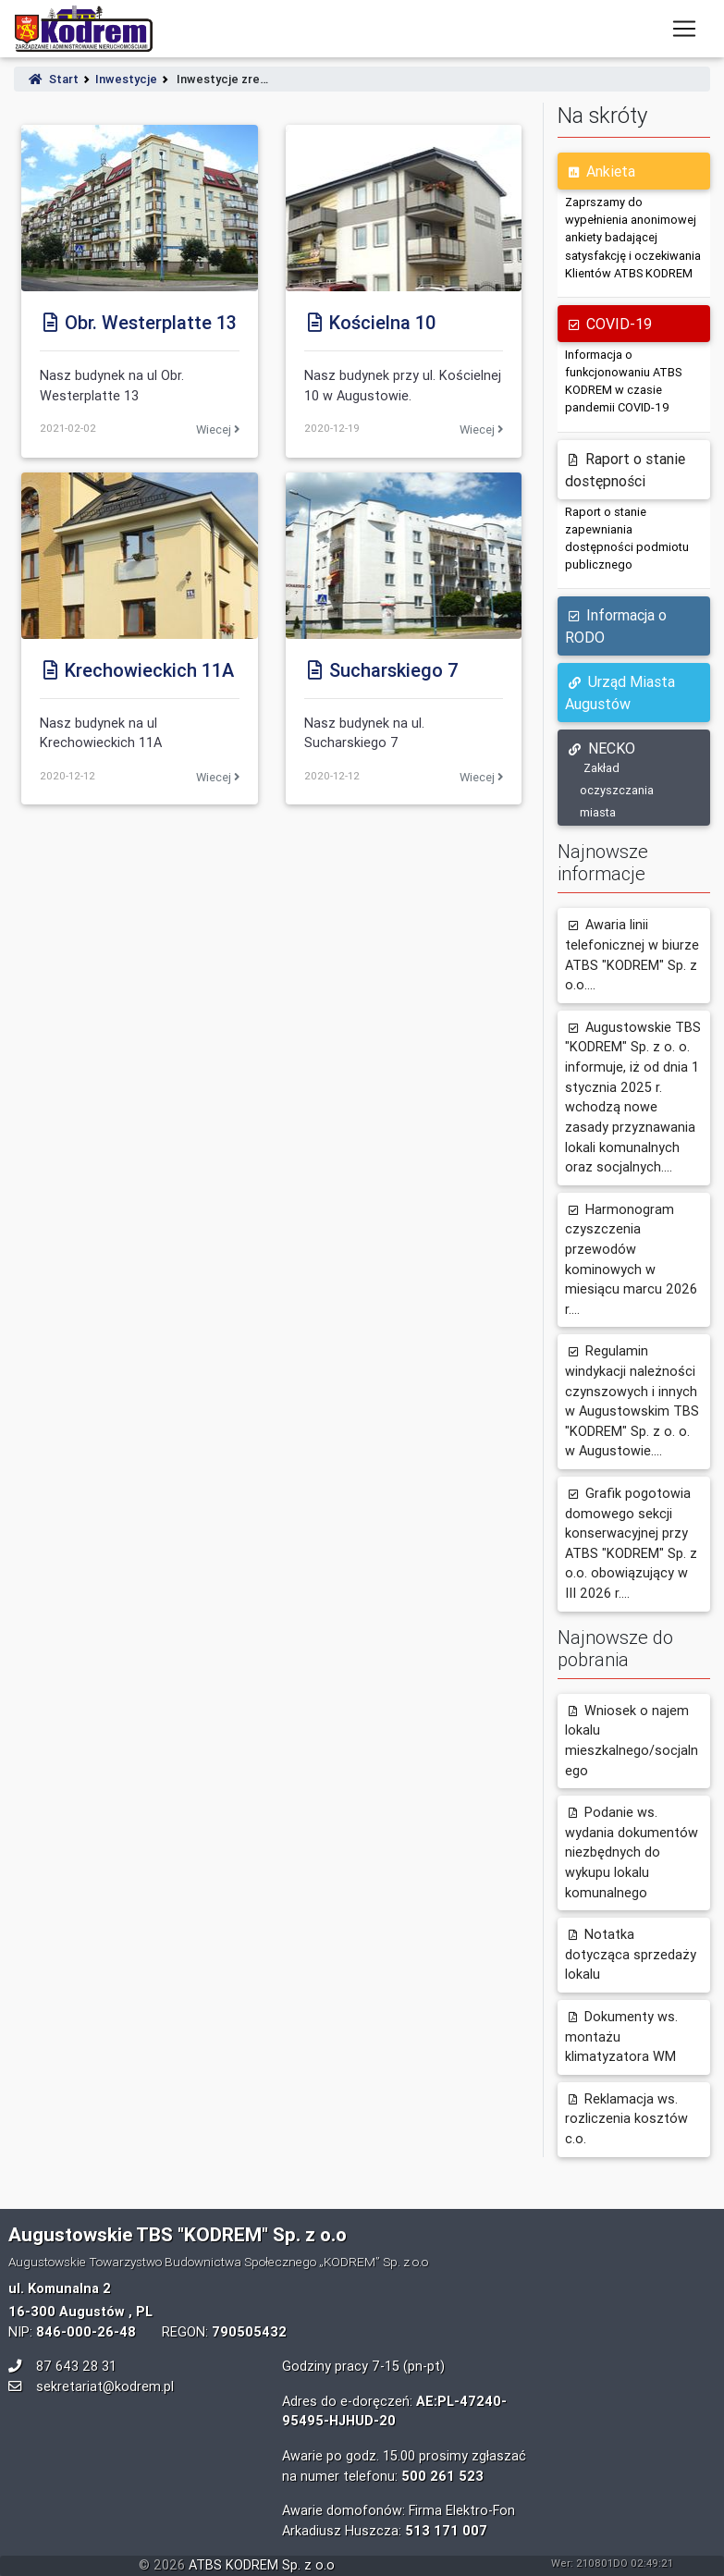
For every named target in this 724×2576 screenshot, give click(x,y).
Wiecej (217, 429)
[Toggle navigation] (684, 28)
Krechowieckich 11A (137, 669)
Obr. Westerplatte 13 (138, 322)
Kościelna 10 (370, 322)
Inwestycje (126, 79)
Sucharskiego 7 (381, 669)
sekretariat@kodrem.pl (105, 2386)
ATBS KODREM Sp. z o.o (262, 2565)
